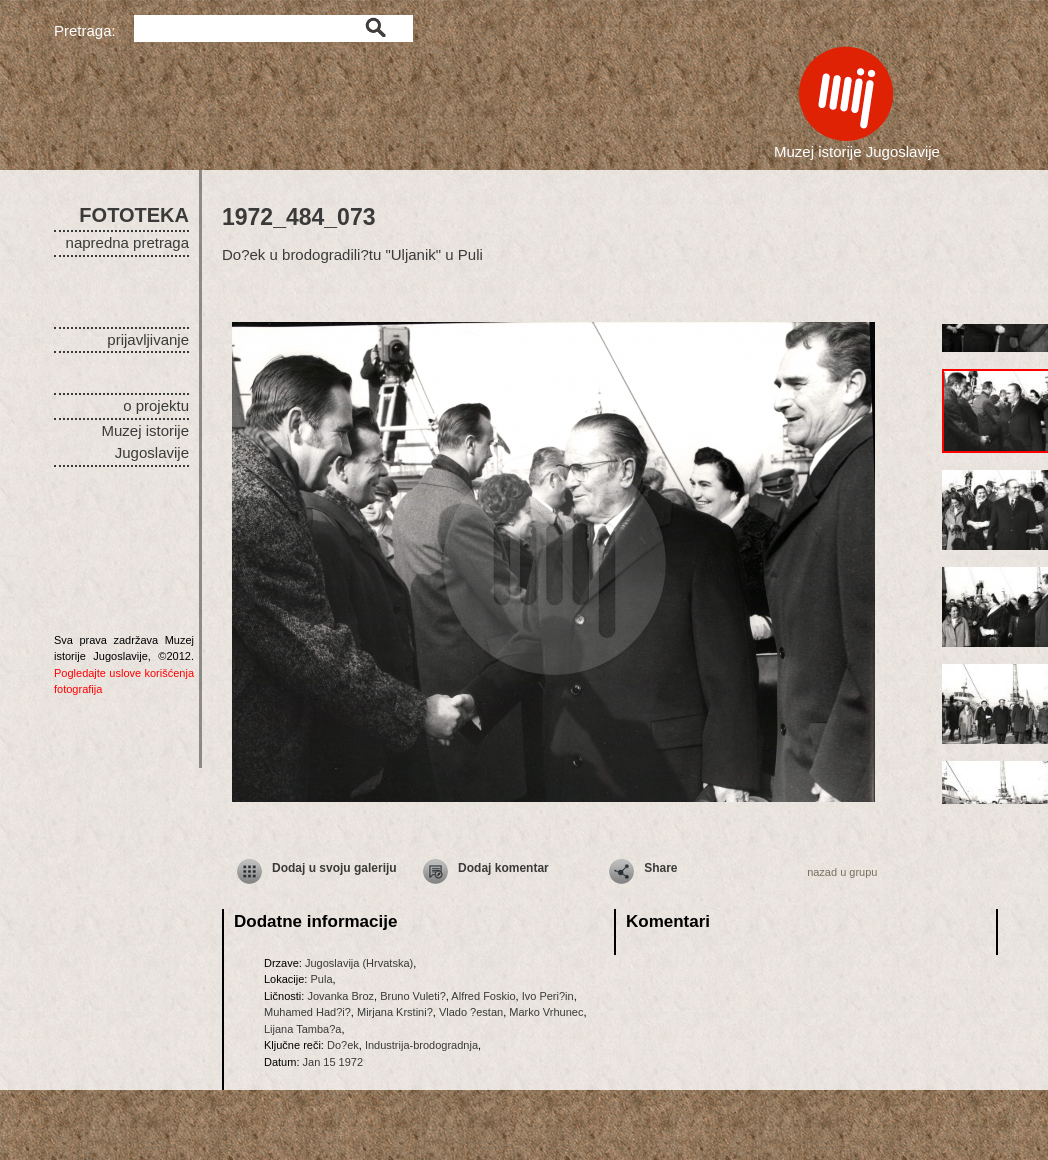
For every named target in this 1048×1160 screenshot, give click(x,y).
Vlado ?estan (471, 1012)
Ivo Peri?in (548, 996)
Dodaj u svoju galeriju (334, 868)
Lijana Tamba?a (302, 1029)
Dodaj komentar (503, 868)
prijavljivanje (148, 339)
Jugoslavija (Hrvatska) (359, 963)
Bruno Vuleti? (413, 996)
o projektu (156, 405)
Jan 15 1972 (333, 1062)
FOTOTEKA (134, 215)
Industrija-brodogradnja (421, 1045)
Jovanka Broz (340, 996)
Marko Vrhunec (546, 1012)
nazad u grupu (842, 872)
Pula (321, 979)
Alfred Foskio (483, 996)
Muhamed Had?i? (307, 1012)
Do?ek (343, 1045)
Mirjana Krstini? (395, 1012)
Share (660, 868)
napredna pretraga (127, 242)
